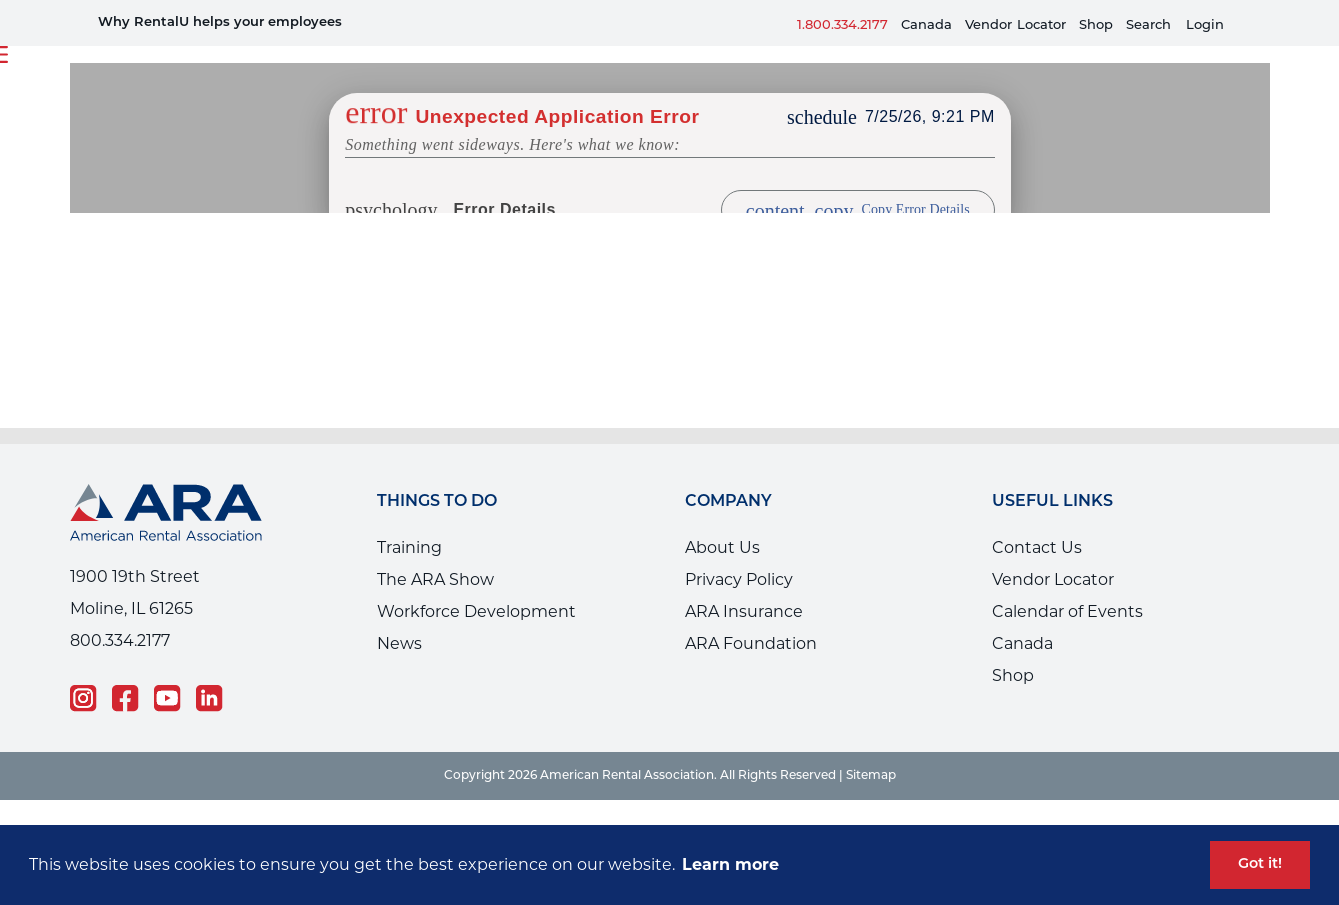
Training (409, 547)
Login (1205, 25)
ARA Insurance (744, 611)
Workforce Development (476, 611)
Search (1148, 25)
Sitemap (871, 776)
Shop (1096, 25)
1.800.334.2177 (842, 25)
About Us (722, 547)
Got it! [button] (1260, 864)
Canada (926, 25)
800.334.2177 (120, 640)
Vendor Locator (1053, 579)
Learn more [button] (730, 864)
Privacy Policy (739, 579)
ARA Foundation (751, 643)
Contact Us (1037, 547)
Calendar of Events (1067, 611)
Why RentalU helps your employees (220, 22)
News (399, 643)
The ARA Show (435, 579)
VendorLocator (1015, 25)
